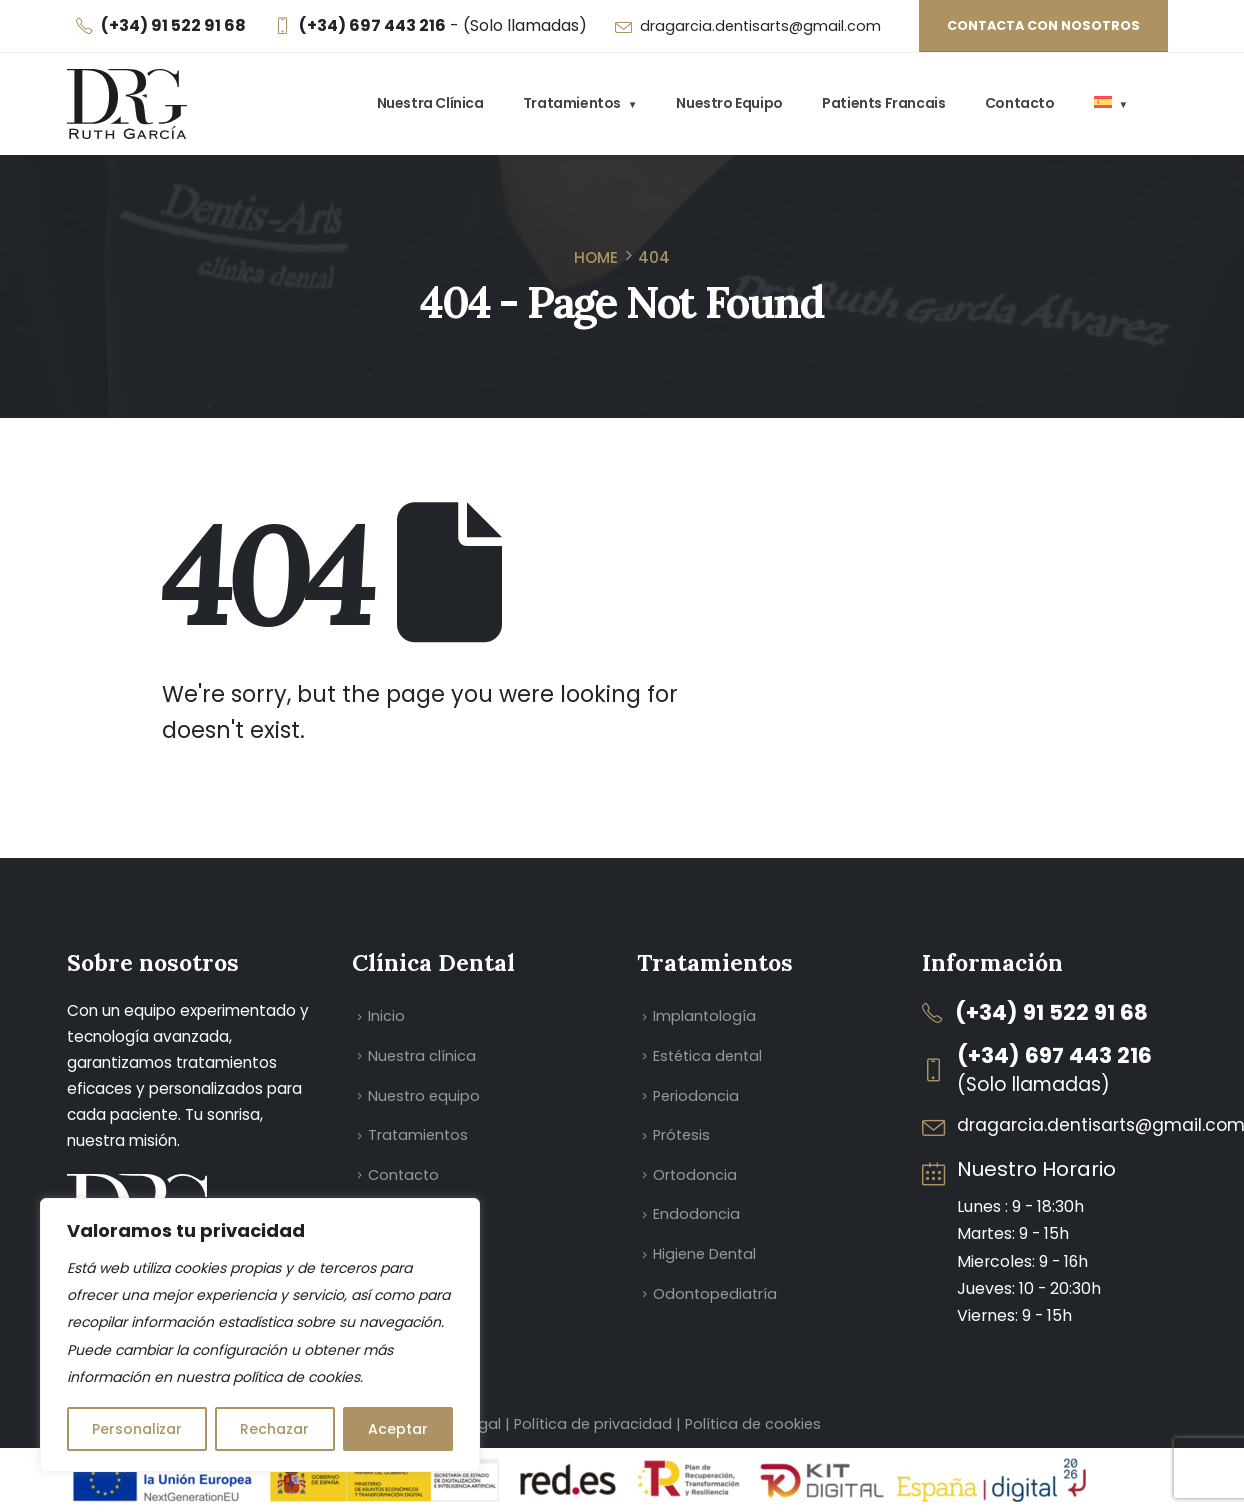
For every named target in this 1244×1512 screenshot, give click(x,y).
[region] (260, 1335)
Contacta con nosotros (1043, 25)
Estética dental (707, 1056)
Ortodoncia (695, 1175)
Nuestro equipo (729, 103)
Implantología (704, 1016)
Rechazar (274, 1429)
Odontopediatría (715, 1294)
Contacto (1020, 103)
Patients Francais (883, 103)
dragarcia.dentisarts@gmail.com (760, 26)
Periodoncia (696, 1096)
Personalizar (137, 1429)
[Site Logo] (127, 104)
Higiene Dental (704, 1254)
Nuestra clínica (430, 103)
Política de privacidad (595, 1424)
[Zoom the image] (142, 1187)
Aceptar (398, 1429)
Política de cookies (753, 1424)
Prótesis (681, 1135)
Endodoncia (696, 1214)
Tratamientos (572, 103)
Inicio (386, 1016)
